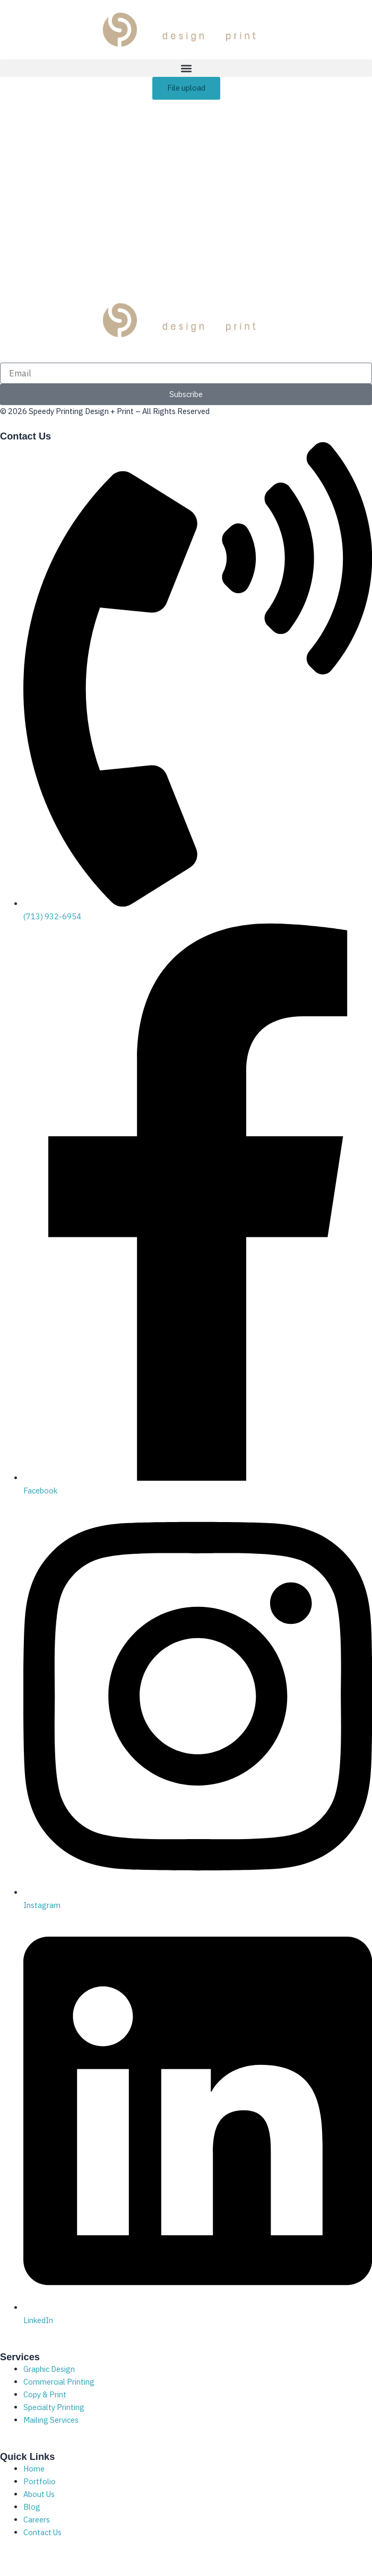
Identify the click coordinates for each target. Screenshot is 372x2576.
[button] (186, 68)
